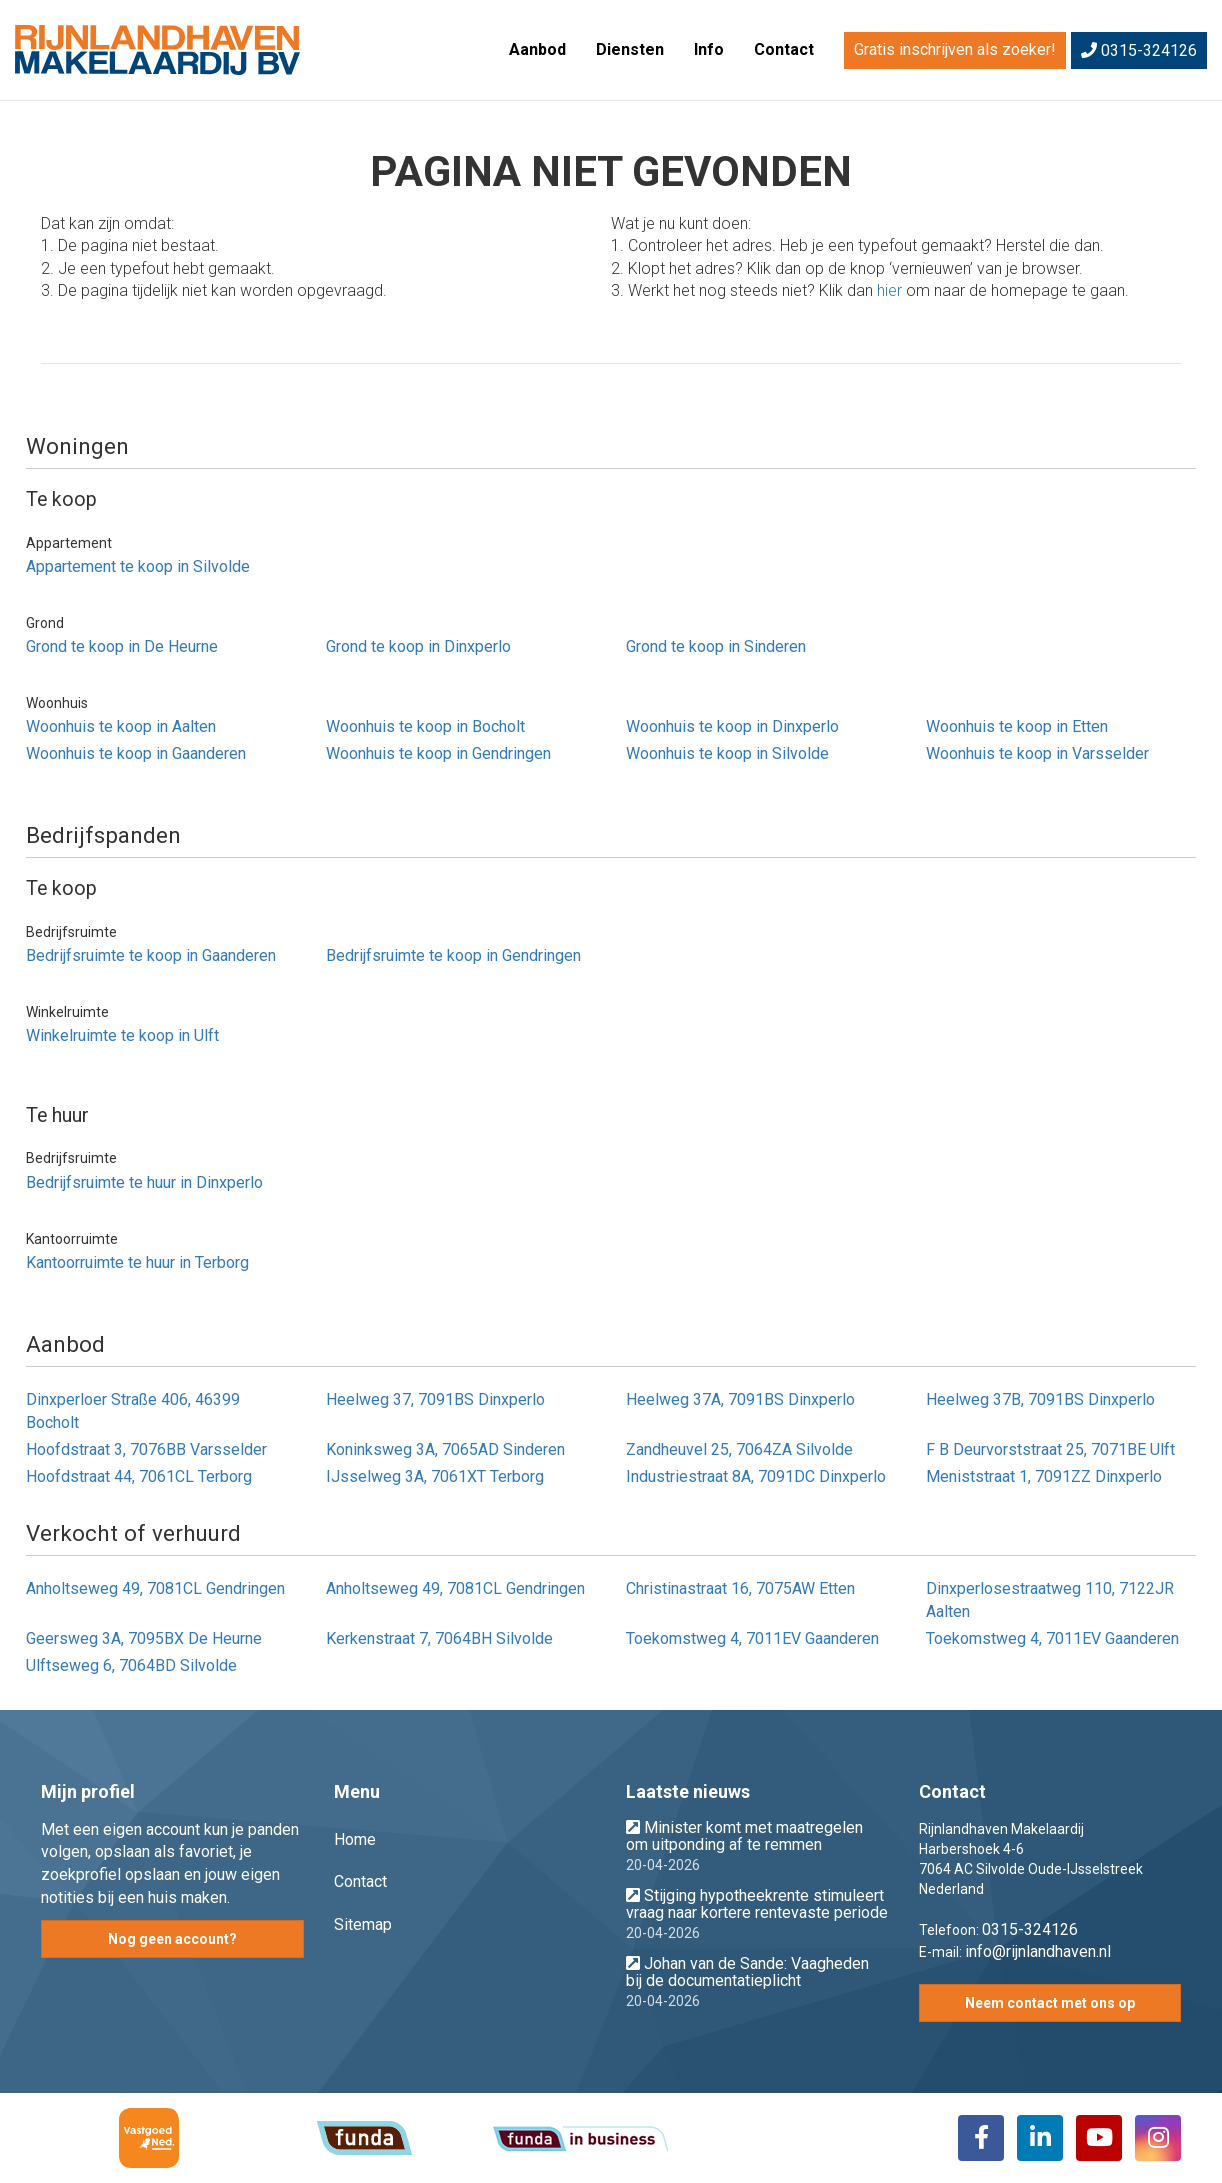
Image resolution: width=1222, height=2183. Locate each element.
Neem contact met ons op (1050, 2003)
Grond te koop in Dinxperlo (418, 646)
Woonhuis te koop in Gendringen (438, 753)
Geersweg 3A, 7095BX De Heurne (144, 1638)
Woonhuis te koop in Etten (1017, 726)
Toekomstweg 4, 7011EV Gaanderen (752, 1638)
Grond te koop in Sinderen (716, 646)
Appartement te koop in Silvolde (138, 566)
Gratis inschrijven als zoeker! (955, 49)
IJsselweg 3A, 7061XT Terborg (435, 1476)
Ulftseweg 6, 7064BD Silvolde (131, 1665)
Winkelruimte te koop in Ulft (122, 1035)
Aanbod (537, 49)
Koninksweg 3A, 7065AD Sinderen (445, 1449)
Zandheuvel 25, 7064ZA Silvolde (739, 1449)
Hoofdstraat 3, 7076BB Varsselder (146, 1449)
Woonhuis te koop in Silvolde (727, 753)
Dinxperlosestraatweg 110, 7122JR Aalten (1050, 1600)
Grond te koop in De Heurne (122, 646)
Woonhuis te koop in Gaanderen (136, 753)
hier (889, 290)
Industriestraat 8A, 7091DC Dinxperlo (756, 1476)
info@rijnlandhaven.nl (1038, 1951)
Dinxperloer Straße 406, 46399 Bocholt (133, 1411)
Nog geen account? (172, 1939)
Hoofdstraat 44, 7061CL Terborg (139, 1476)
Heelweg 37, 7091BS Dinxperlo (435, 1399)
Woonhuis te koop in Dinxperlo (732, 726)
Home (355, 1839)
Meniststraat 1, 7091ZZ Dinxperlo (1044, 1476)
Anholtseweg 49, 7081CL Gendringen (155, 1588)
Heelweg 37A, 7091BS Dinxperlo (740, 1399)
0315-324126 (1139, 50)
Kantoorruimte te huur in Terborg (137, 1262)
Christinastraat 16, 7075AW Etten (740, 1588)
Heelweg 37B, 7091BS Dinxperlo (1040, 1399)
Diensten (630, 49)
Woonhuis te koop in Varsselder (1037, 753)
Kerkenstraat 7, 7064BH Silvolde (439, 1638)
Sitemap (363, 1924)
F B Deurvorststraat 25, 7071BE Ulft (1050, 1449)
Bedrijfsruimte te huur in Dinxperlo (144, 1182)
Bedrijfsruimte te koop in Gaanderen (151, 955)
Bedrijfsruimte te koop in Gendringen (453, 955)
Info (709, 49)
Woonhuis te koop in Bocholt (425, 726)
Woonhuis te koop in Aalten (121, 726)
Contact (784, 49)
